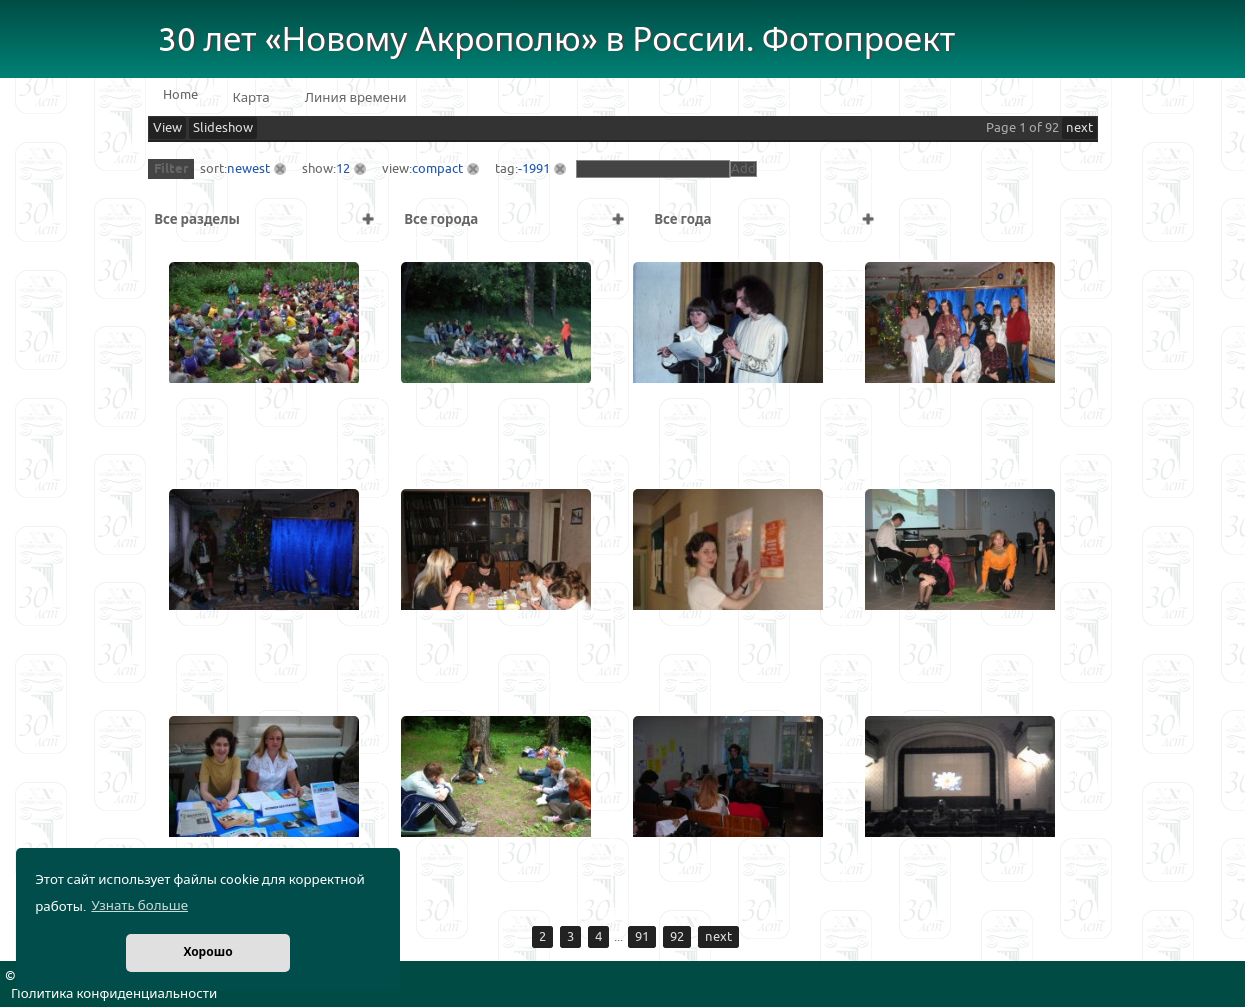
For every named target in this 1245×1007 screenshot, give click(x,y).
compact (437, 169)
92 (677, 937)
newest (248, 169)
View (167, 128)
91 (642, 937)
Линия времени (356, 98)
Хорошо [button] (207, 952)
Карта (251, 98)
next (1079, 128)
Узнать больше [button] (139, 906)
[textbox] (653, 169)
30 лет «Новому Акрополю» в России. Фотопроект (557, 40)
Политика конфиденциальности (114, 994)
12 (343, 169)
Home (180, 95)
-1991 (534, 169)
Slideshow (223, 128)
